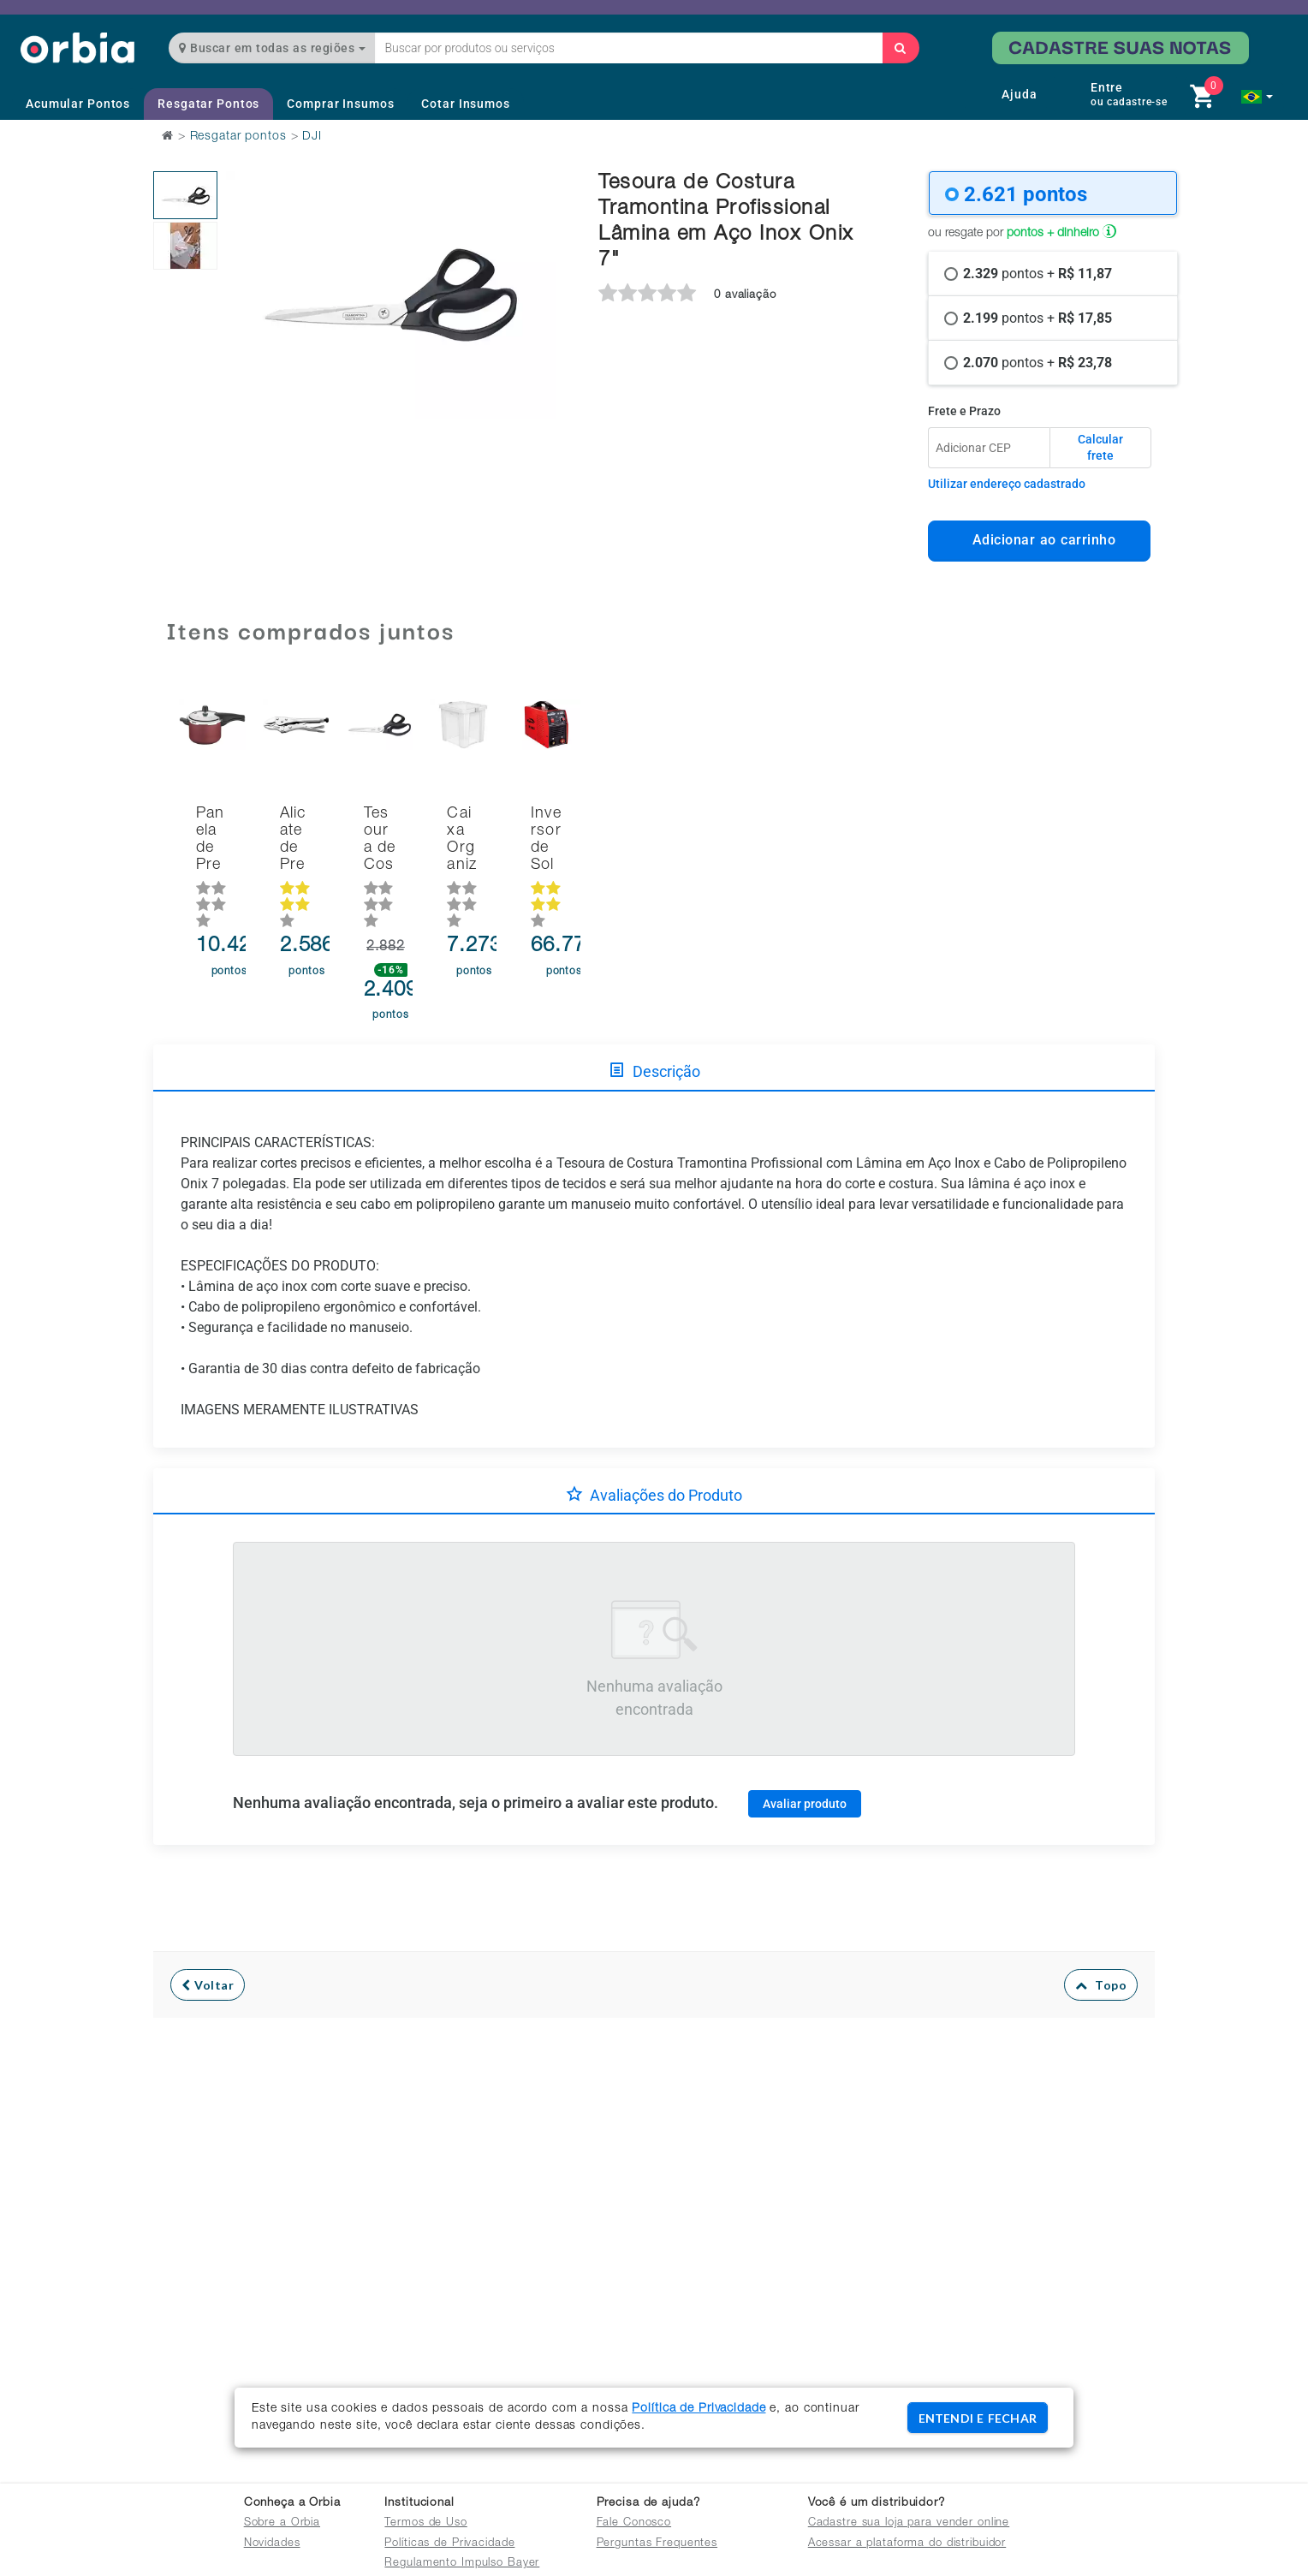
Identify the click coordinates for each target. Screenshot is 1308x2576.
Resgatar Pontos (208, 103)
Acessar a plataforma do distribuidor (907, 2543)
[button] (1257, 96)
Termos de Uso (425, 2523)
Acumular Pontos (78, 103)
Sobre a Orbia (282, 2523)
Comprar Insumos (340, 103)
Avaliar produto (805, 1766)
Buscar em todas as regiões (272, 48)
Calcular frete (1100, 447)
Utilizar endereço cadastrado (1006, 484)
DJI (312, 137)
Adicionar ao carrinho (1039, 540)
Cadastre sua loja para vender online (909, 2523)
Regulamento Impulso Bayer (461, 2563)
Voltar (207, 1948)
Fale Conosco (634, 2523)
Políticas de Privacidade (449, 2543)
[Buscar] (900, 48)
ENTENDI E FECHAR (978, 2418)
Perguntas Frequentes (657, 2543)
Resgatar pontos (238, 137)
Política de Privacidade (698, 2409)
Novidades (272, 2543)
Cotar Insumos (465, 103)
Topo (1101, 1948)
